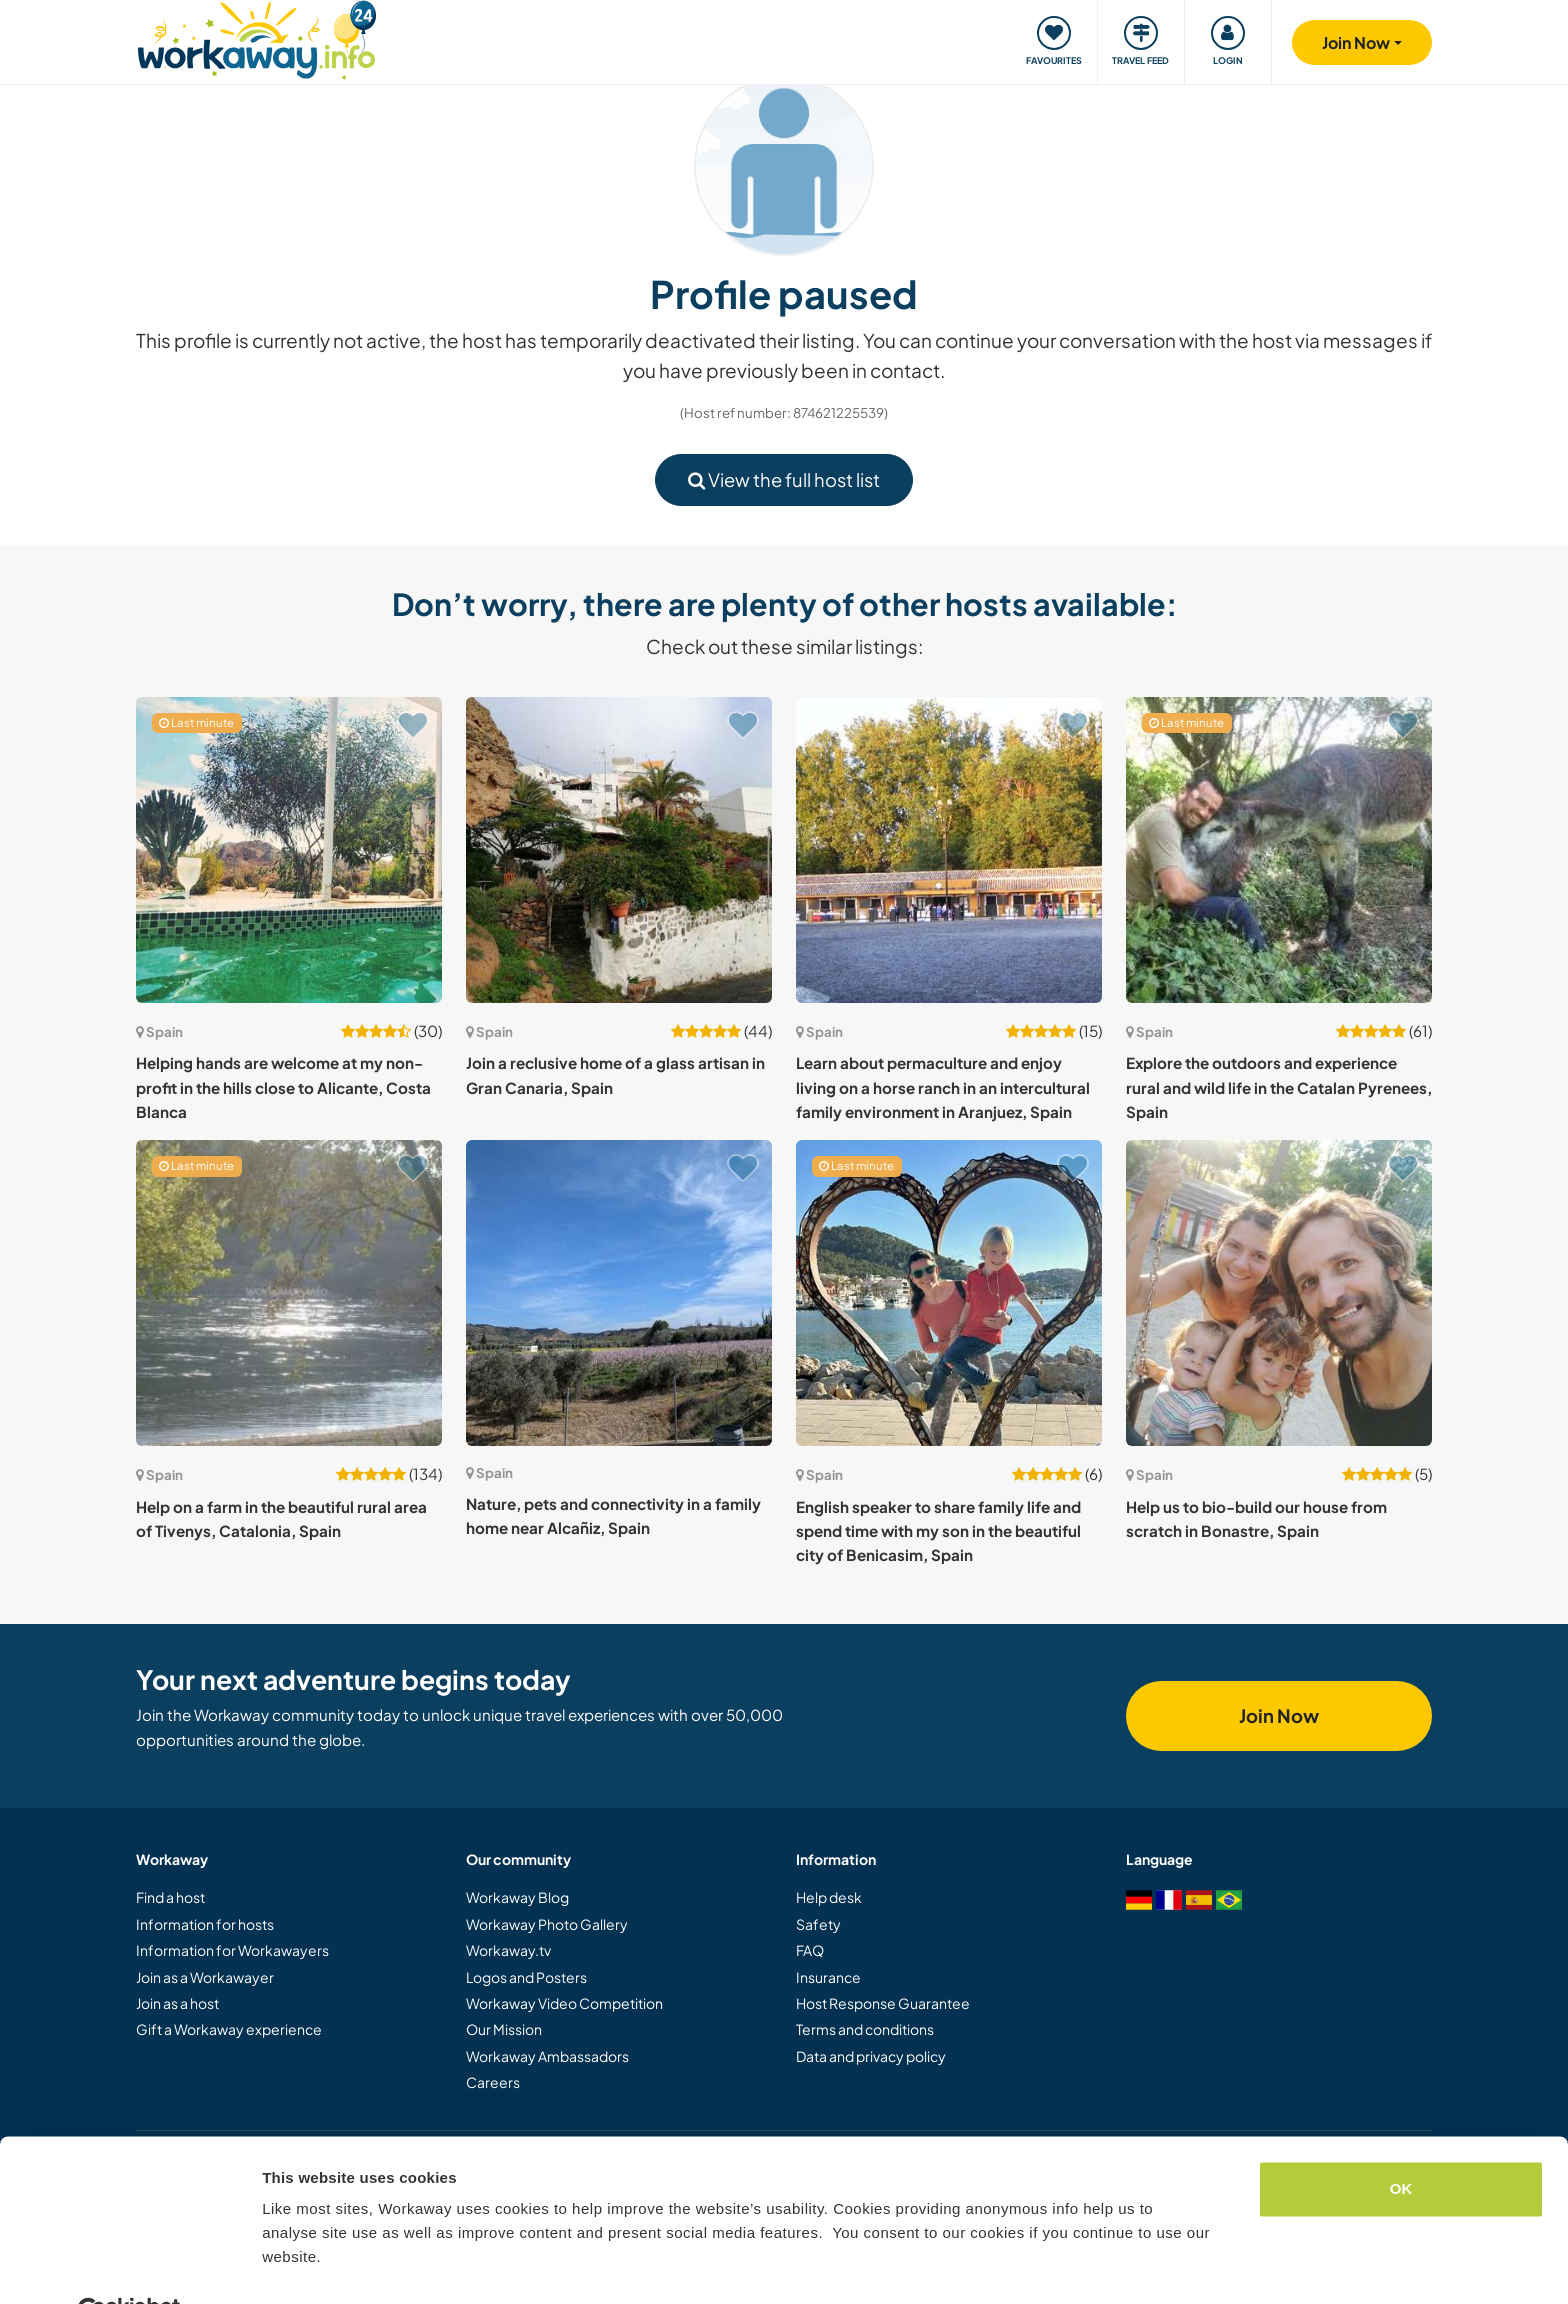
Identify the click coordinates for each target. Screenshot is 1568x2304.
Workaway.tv (508, 1950)
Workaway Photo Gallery (547, 1924)
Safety (818, 1924)
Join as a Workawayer (205, 1977)
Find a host (170, 1897)
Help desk (829, 1897)
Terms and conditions (865, 2029)
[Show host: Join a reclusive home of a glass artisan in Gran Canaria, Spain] (619, 850)
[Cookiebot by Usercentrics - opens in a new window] (129, 2265)
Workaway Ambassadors (547, 2056)
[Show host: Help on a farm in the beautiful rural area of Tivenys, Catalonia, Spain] (289, 1293)
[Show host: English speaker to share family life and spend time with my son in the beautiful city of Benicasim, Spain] (949, 1293)
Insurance (828, 1977)
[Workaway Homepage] (256, 37)
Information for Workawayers (232, 1950)
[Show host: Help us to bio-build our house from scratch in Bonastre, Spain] (1279, 1293)
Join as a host (177, 2003)
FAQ (810, 1950)
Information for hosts (205, 1924)
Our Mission (504, 2029)
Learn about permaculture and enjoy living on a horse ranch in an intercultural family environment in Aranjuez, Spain (943, 1087)
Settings (292, 2264)
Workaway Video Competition (564, 2003)
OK (1401, 2141)
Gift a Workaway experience (229, 2029)
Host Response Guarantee (883, 2003)
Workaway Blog (517, 1897)
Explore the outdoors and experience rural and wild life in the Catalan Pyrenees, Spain (1279, 1087)
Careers (493, 2082)
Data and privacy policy (871, 2056)
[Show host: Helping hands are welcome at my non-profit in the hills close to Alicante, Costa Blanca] (289, 850)
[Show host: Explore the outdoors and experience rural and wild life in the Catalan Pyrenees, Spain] (1279, 850)
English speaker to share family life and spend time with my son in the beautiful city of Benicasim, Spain (938, 1531)
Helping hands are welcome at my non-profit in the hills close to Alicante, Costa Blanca (283, 1087)
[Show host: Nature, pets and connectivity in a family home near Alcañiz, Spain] (619, 1293)
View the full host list (784, 479)
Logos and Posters (526, 1977)
